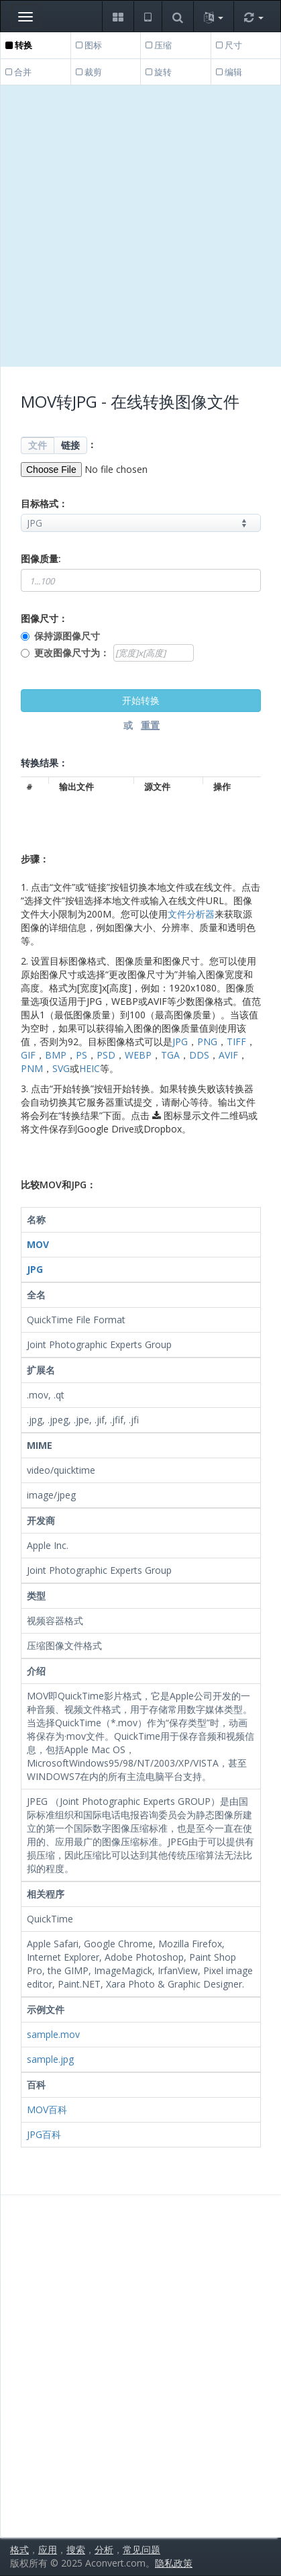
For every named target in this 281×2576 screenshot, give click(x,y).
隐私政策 (173, 2563)
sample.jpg (50, 2059)
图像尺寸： (44, 618)
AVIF (228, 1055)
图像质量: (41, 558)
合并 (18, 72)
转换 (18, 45)
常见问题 (141, 2549)
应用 (47, 2549)
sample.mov (53, 2034)
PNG (207, 1041)
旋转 (159, 72)
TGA (170, 1055)
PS (81, 1055)
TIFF (236, 1041)
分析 (104, 2549)
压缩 (159, 45)
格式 (19, 2549)
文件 (37, 445)
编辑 (229, 72)
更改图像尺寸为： (71, 652)
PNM (32, 1068)
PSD (106, 1055)
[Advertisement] (140, 226)
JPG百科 (44, 2134)
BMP (55, 1055)
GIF (28, 1055)
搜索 (75, 2549)
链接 (70, 445)
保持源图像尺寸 (67, 635)
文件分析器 (191, 913)
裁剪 (89, 72)
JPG (180, 1041)
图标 (89, 45)
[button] (117, 16)
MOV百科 (47, 2109)
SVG (61, 1068)
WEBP (138, 1055)
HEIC (89, 1068)
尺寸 (229, 45)
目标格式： (44, 503)
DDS (199, 1055)
